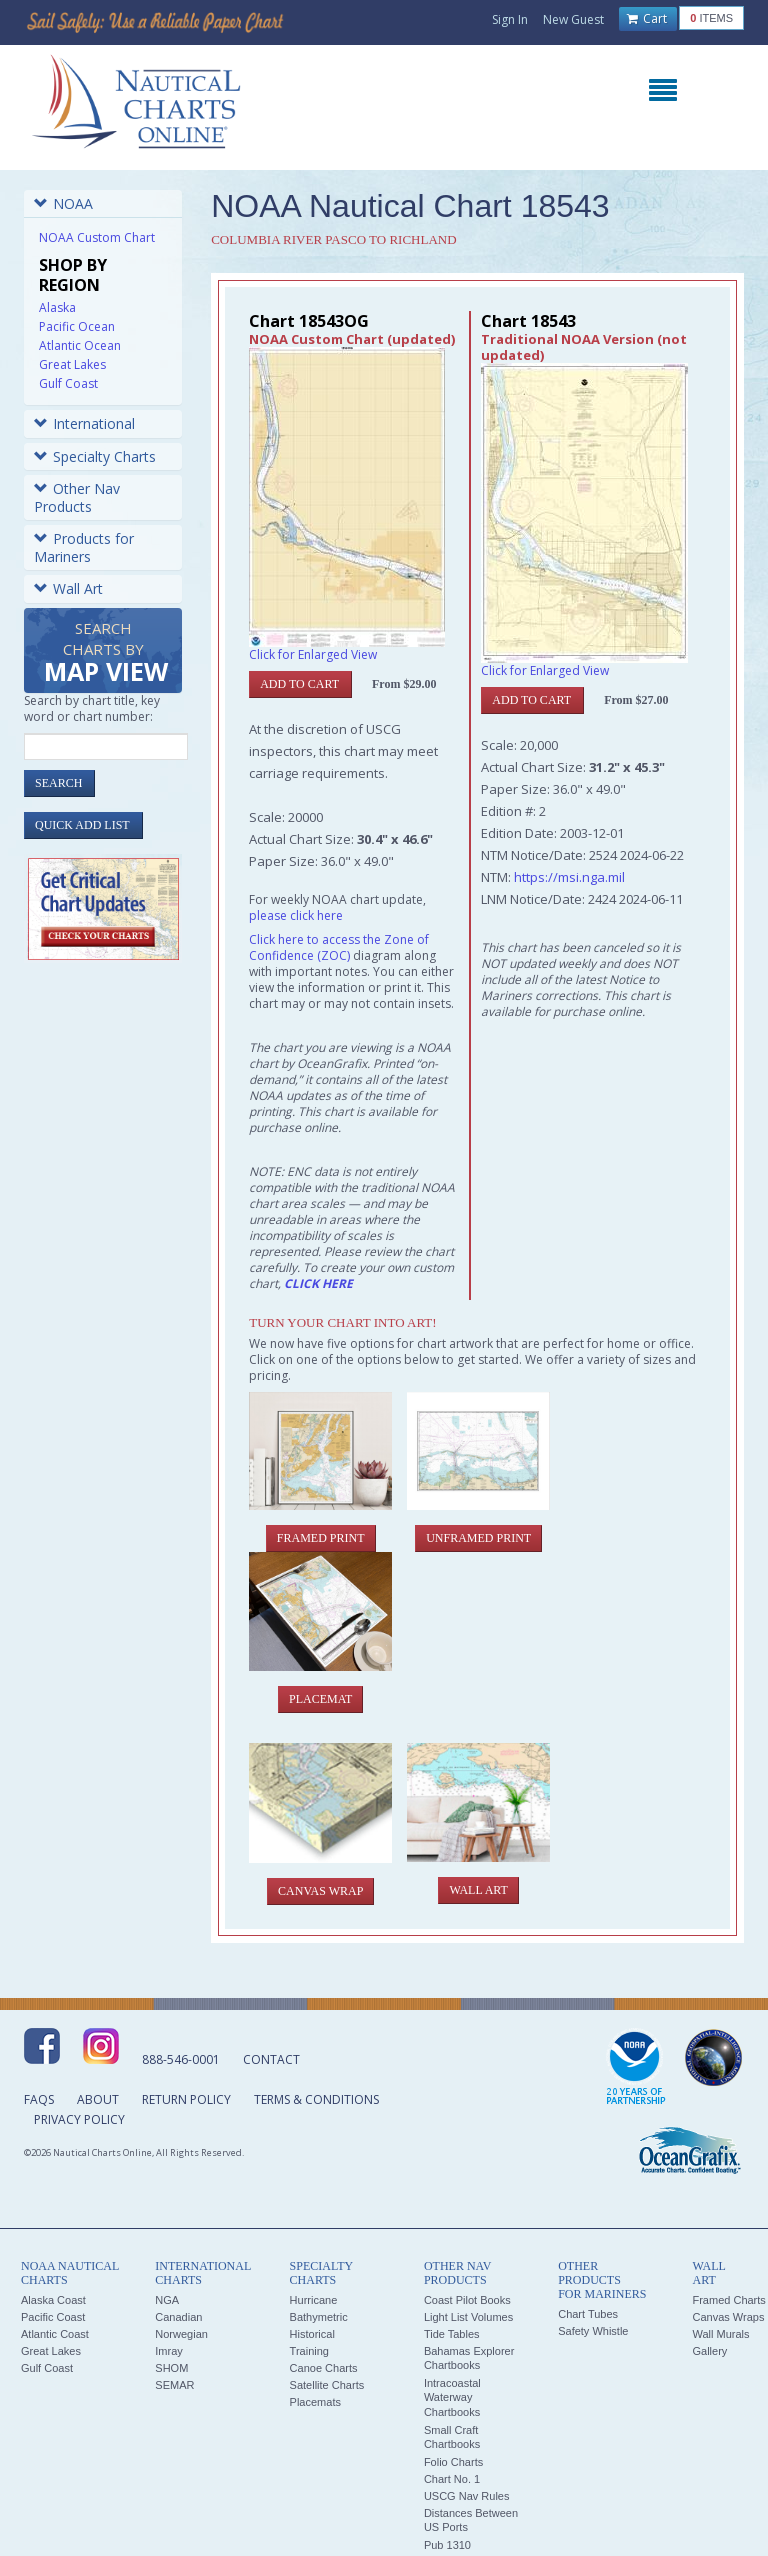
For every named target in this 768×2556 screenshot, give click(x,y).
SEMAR (174, 2385)
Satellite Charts (327, 2385)
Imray (169, 2351)
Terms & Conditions (316, 2099)
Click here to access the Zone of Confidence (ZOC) (339, 947)
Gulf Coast (68, 383)
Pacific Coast (53, 2317)
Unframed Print (478, 1538)
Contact (271, 2059)
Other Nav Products (77, 497)
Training (309, 2351)
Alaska (57, 307)
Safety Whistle (593, 2331)
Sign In (510, 19)
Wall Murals (720, 2334)
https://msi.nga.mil (569, 877)
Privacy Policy (79, 2119)
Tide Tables (452, 2334)
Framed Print (321, 1538)
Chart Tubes (588, 2314)
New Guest (573, 19)
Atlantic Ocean (80, 345)
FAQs (39, 2099)
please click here (296, 915)
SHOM (171, 2368)
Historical (312, 2334)
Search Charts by (106, 653)
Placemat (320, 1699)
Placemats (315, 2402)
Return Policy (186, 2099)
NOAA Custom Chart (97, 237)
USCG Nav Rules (467, 2496)
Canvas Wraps (728, 2317)
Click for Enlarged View (313, 654)
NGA (167, 2300)
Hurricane (314, 2300)
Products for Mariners (84, 547)
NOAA (63, 203)
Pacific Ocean (77, 326)
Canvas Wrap (320, 1891)
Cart (647, 19)
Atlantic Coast (55, 2334)
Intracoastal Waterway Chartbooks (452, 2397)
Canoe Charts (324, 2368)
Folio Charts (453, 2462)
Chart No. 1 (452, 2479)
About (98, 2099)
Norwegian (181, 2334)
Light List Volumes (468, 2317)
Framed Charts (728, 2300)
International (84, 423)
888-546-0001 (181, 2059)
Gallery (709, 2351)
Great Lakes (72, 364)
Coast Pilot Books (467, 2300)
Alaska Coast (53, 2300)
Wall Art (68, 588)
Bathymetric (319, 2317)
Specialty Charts (95, 456)
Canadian (178, 2317)
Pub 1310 (447, 2545)
